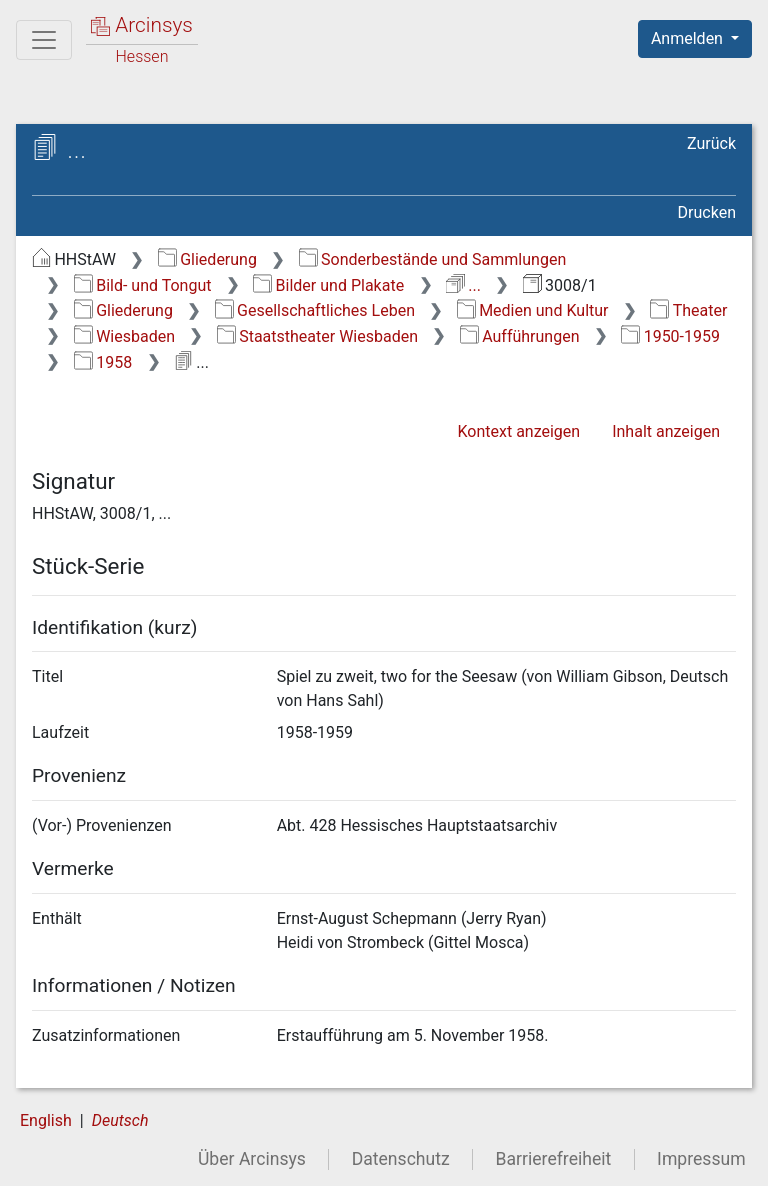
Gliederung (207, 259)
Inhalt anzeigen (666, 431)
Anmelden (689, 38)
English (46, 1120)
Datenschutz (401, 1159)
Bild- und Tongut (143, 285)
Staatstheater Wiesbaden (317, 336)
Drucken (707, 212)
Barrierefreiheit (554, 1159)
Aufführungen (520, 336)
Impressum (701, 1159)
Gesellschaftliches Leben (315, 310)
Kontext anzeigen (518, 431)
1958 (103, 362)
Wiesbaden (124, 336)
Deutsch (120, 1120)
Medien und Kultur (533, 310)
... (463, 285)
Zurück (711, 143)
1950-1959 (670, 336)
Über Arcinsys (252, 1159)
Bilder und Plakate (328, 285)
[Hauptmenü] (44, 40)
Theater (688, 310)
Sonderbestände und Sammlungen (433, 259)
